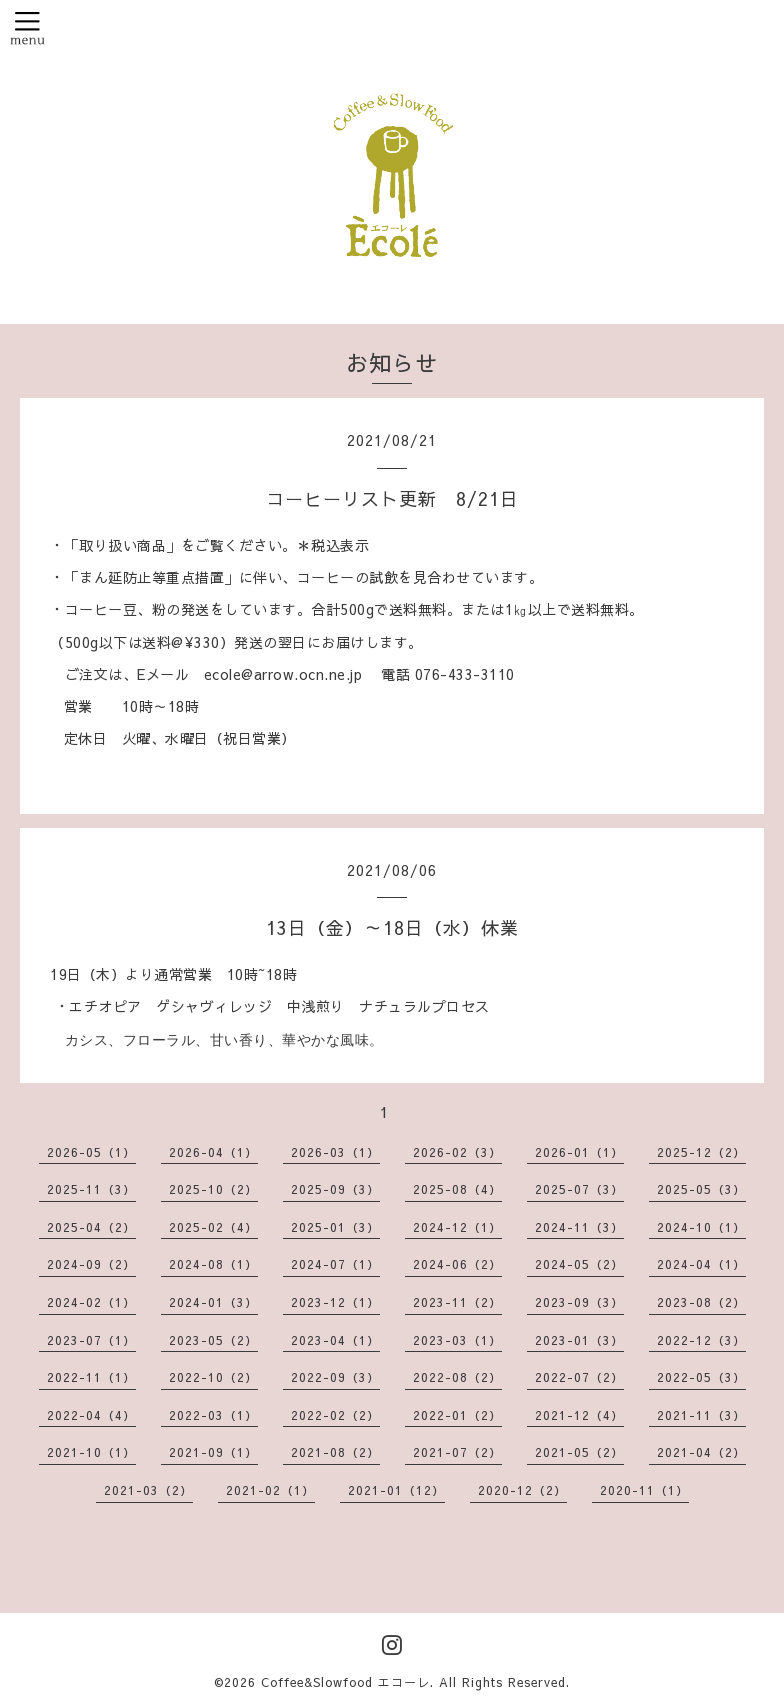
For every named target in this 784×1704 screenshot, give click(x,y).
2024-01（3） (213, 1302)
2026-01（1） (579, 1152)
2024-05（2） (579, 1264)
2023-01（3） (579, 1340)
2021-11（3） (701, 1415)
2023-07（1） (91, 1340)
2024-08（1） (213, 1264)
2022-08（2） (457, 1377)
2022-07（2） (579, 1377)
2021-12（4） (579, 1415)
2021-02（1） (270, 1490)
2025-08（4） (457, 1189)
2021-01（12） (396, 1490)
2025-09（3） (335, 1189)
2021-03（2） (148, 1490)
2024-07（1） (335, 1264)
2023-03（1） (457, 1340)
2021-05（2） (579, 1452)
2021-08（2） (335, 1452)
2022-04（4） (91, 1415)
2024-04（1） (701, 1264)
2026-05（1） (91, 1152)
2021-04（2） (701, 1452)
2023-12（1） (335, 1302)
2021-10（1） (91, 1452)
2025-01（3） (335, 1227)
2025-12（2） (701, 1152)
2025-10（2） (213, 1189)
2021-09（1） (213, 1452)
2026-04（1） (213, 1152)
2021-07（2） (457, 1452)
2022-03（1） (213, 1415)
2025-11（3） (91, 1189)
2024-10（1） (701, 1227)
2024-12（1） (457, 1227)
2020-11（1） (644, 1490)
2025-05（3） (701, 1189)
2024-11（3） (579, 1227)
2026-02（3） (457, 1152)
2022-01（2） (457, 1415)
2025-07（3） (579, 1189)
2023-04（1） (335, 1340)
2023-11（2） (457, 1302)
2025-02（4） (213, 1227)
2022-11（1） (91, 1377)
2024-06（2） (457, 1264)
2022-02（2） (335, 1415)
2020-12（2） (522, 1490)
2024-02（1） (91, 1302)
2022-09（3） (335, 1377)
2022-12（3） (701, 1340)
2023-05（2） (213, 1340)
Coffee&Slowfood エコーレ (345, 1682)
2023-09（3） (579, 1302)
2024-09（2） (91, 1264)
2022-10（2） (213, 1377)
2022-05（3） (701, 1377)
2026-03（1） (335, 1152)
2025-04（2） (91, 1227)
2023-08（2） (701, 1302)
